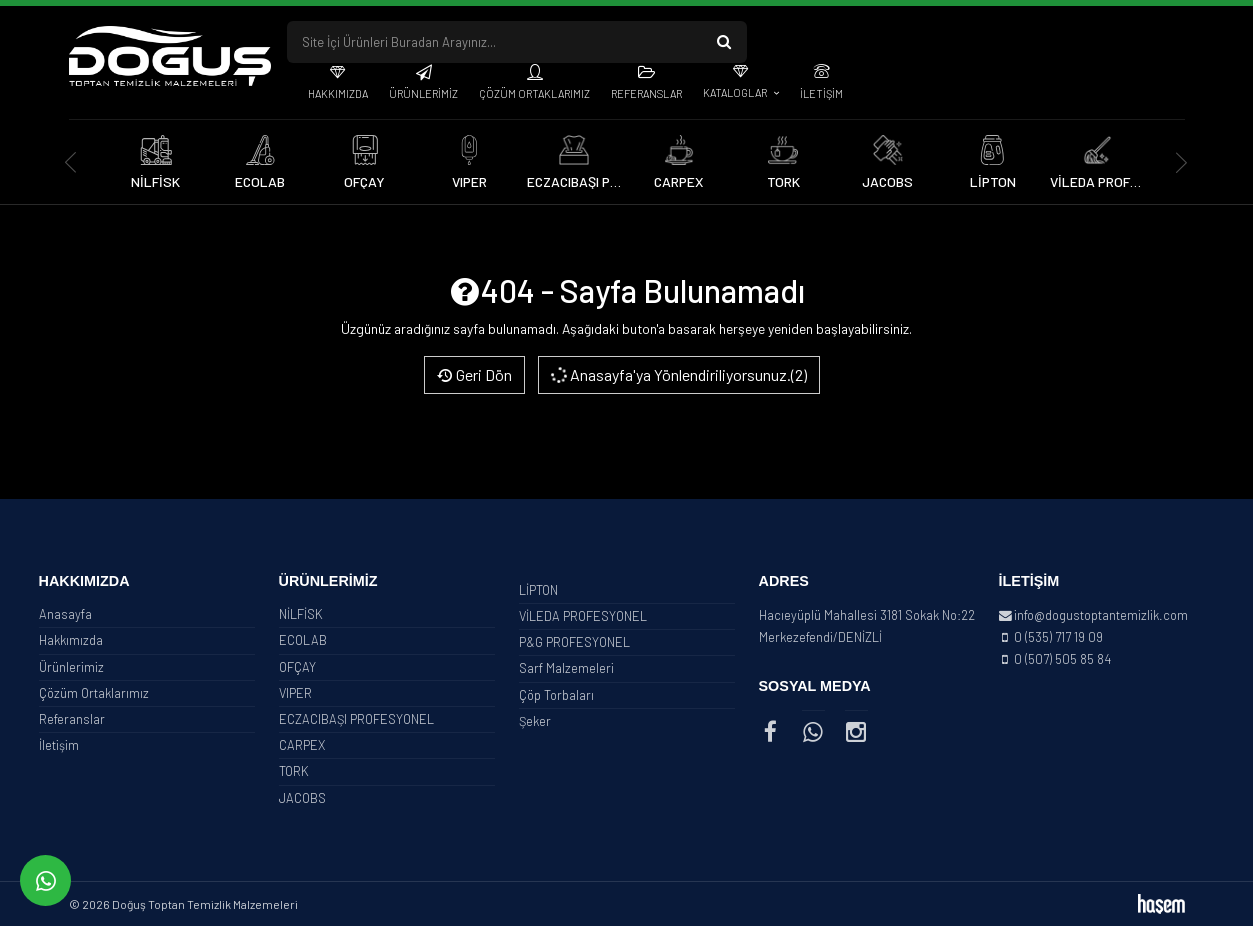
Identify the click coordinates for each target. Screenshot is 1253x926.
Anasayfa (65, 614)
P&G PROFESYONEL (574, 642)
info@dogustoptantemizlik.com (1101, 615)
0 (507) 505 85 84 (1062, 659)
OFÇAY (297, 667)
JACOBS (302, 798)
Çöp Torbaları (556, 695)
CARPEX (302, 745)
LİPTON (538, 590)
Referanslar (646, 93)
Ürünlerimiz (423, 93)
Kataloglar (736, 92)
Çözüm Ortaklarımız (534, 93)
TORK (294, 771)
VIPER (295, 693)
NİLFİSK (301, 614)
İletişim (821, 93)
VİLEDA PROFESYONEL (583, 616)
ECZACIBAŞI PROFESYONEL (356, 719)
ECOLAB (303, 640)
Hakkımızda (338, 93)
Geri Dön (474, 374)
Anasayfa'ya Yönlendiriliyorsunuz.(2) (676, 375)
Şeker (535, 721)
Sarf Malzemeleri (566, 668)
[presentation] (71, 162)
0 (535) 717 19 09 (1058, 637)
